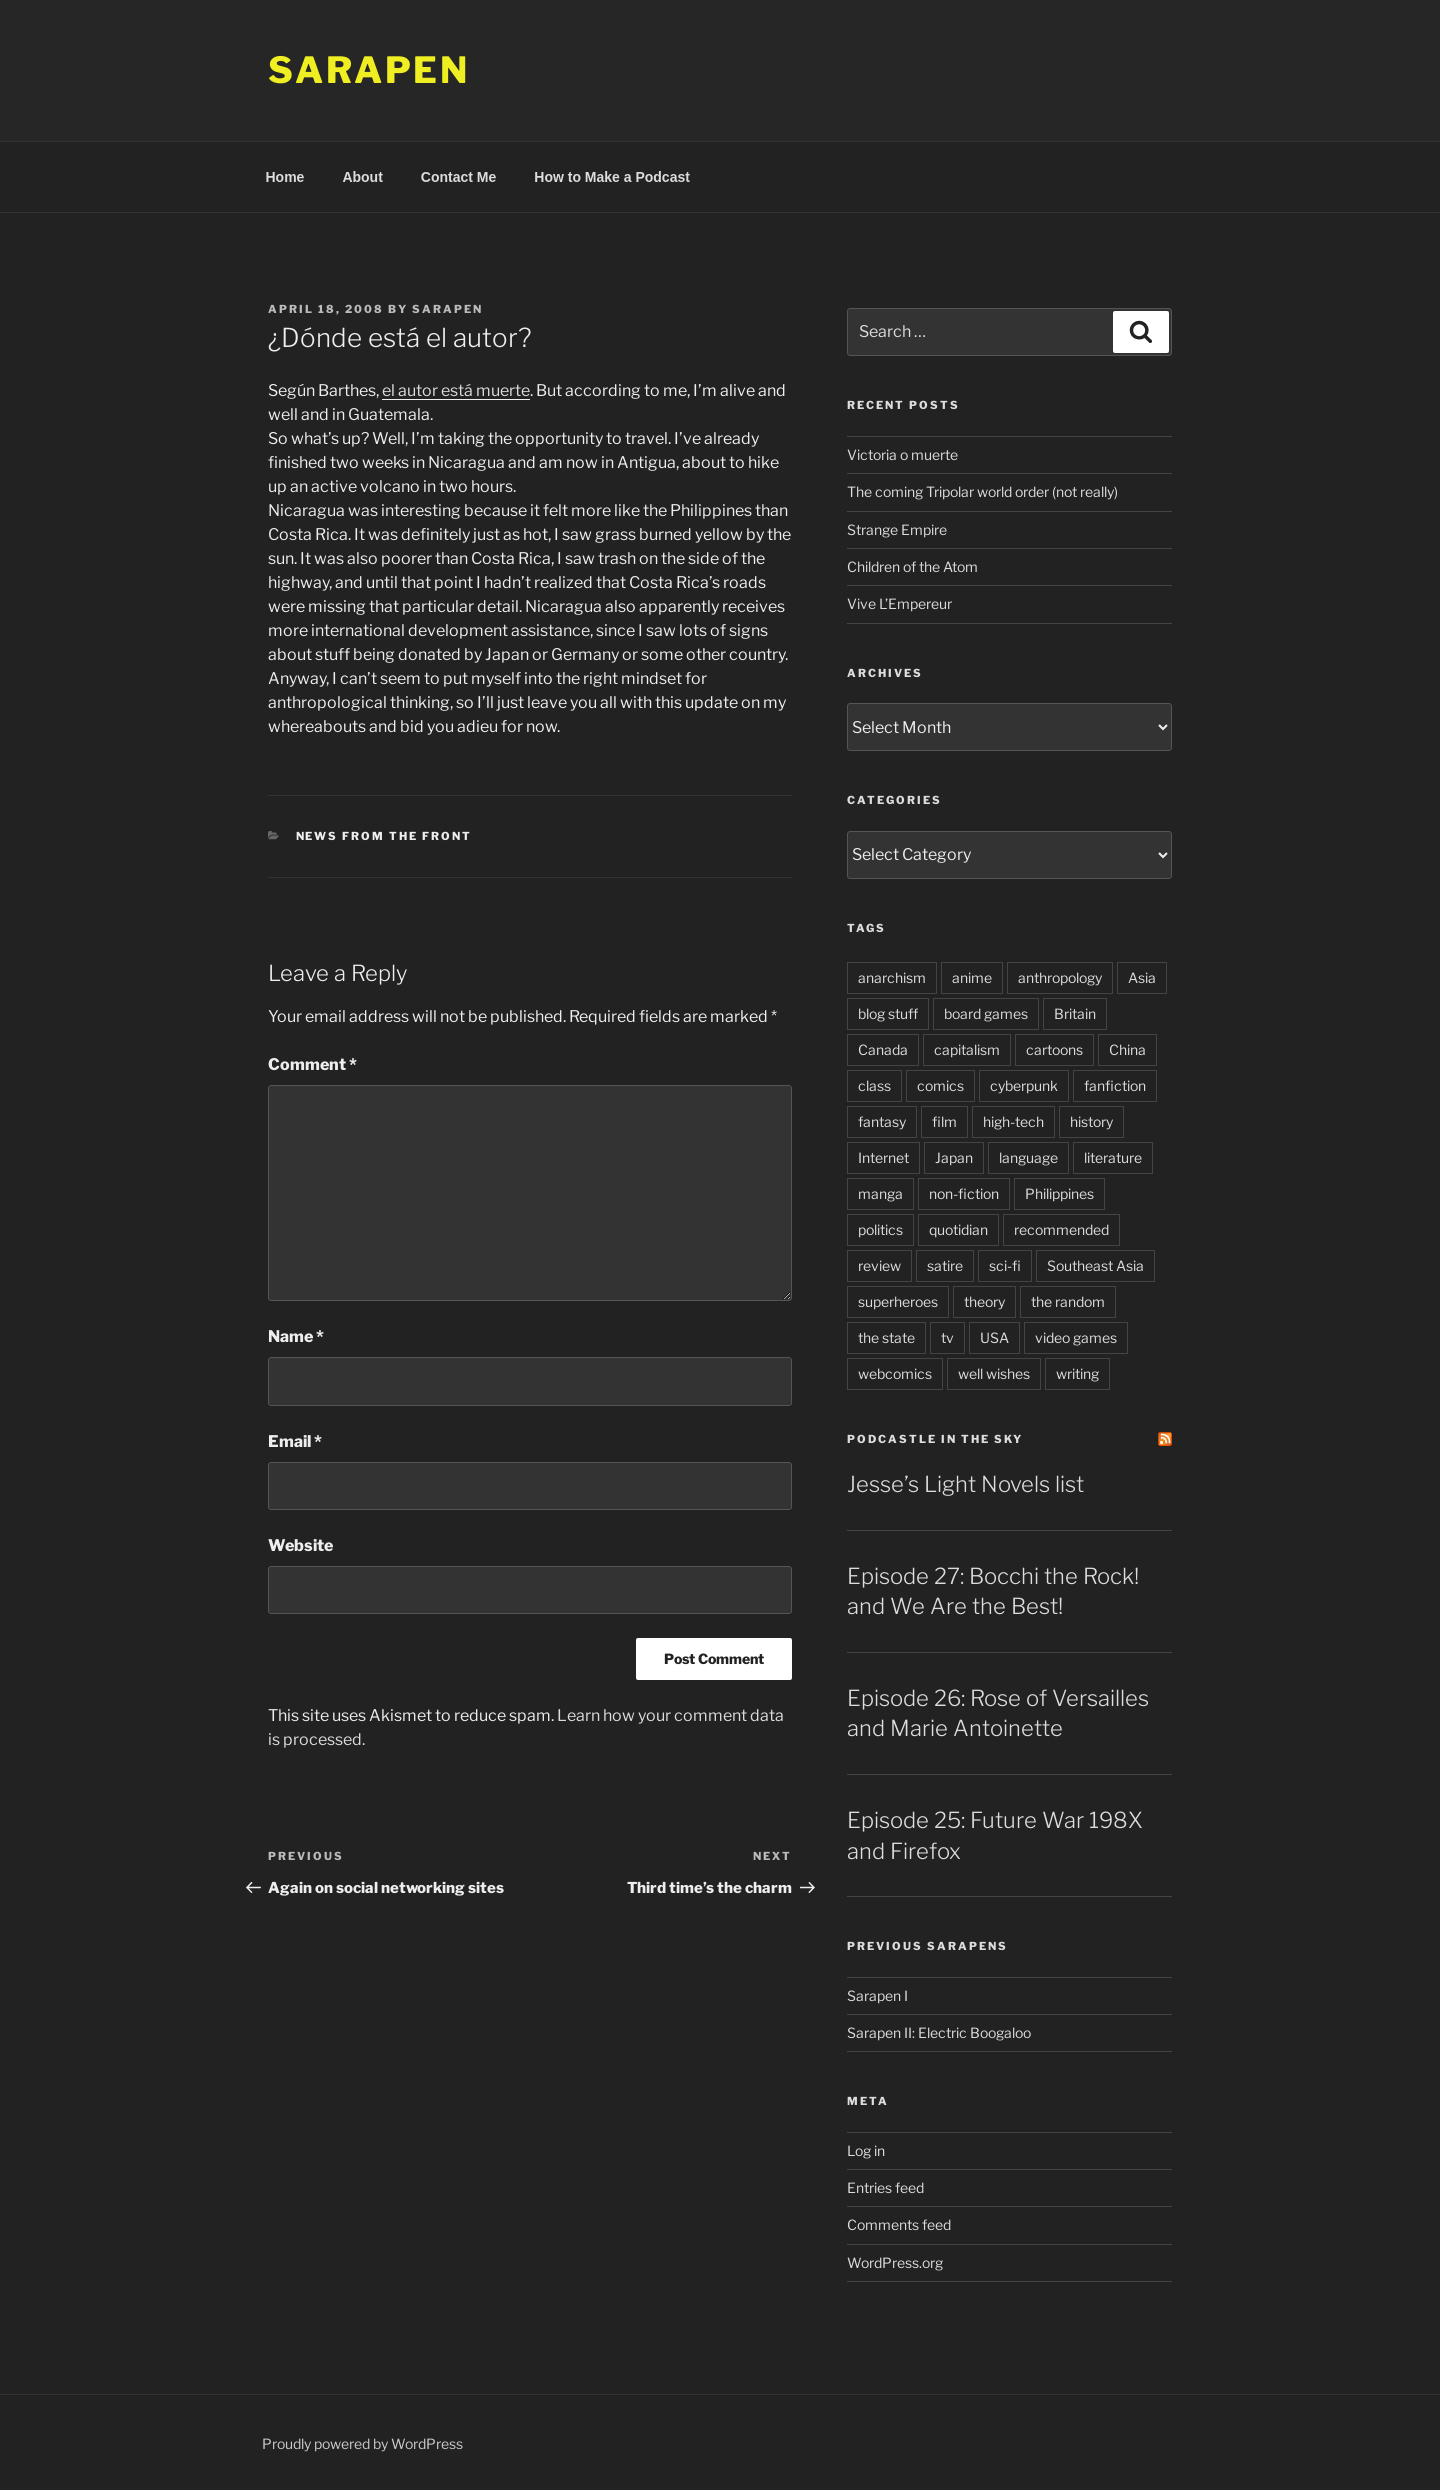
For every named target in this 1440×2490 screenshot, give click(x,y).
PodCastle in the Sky (935, 1439)
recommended (1061, 1229)
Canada (883, 1049)
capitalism (967, 1049)
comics (940, 1085)
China (1127, 1049)
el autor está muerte (456, 390)
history (1091, 1121)
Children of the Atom (912, 566)
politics (880, 1229)
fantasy (882, 1121)
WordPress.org (895, 2262)
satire (945, 1265)
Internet (883, 1157)
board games (986, 1013)
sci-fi (1005, 1265)
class (874, 1085)
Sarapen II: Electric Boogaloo (939, 2032)
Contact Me (458, 177)
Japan (954, 1157)
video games (1076, 1337)
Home (285, 177)
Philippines (1059, 1193)
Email (295, 1441)
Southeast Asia (1095, 1265)
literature (1113, 1157)
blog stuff (888, 1013)
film (944, 1121)
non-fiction (964, 1193)
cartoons (1054, 1049)
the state (886, 1337)
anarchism (892, 977)
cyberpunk (1024, 1085)
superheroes (898, 1301)
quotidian (958, 1229)
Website (300, 1545)
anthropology (1060, 977)
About (362, 177)
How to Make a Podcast (612, 177)
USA (994, 1337)
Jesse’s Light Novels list (965, 1484)
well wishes (994, 1373)
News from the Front (384, 836)
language (1028, 1157)
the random (1068, 1301)
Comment (312, 1064)
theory (984, 1301)
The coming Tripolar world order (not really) (982, 491)
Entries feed (885, 2187)
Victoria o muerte (902, 454)
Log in (866, 2150)
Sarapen (369, 70)
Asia (1142, 977)
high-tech (1013, 1121)
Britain (1075, 1013)
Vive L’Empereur (899, 603)
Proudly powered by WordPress (362, 2443)
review (879, 1265)
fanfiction (1115, 1085)
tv (947, 1337)
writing (1077, 1373)
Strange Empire (897, 529)
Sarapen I (877, 1995)
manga (880, 1193)
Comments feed (899, 2224)
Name (296, 1336)
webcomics (895, 1373)
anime (972, 977)
